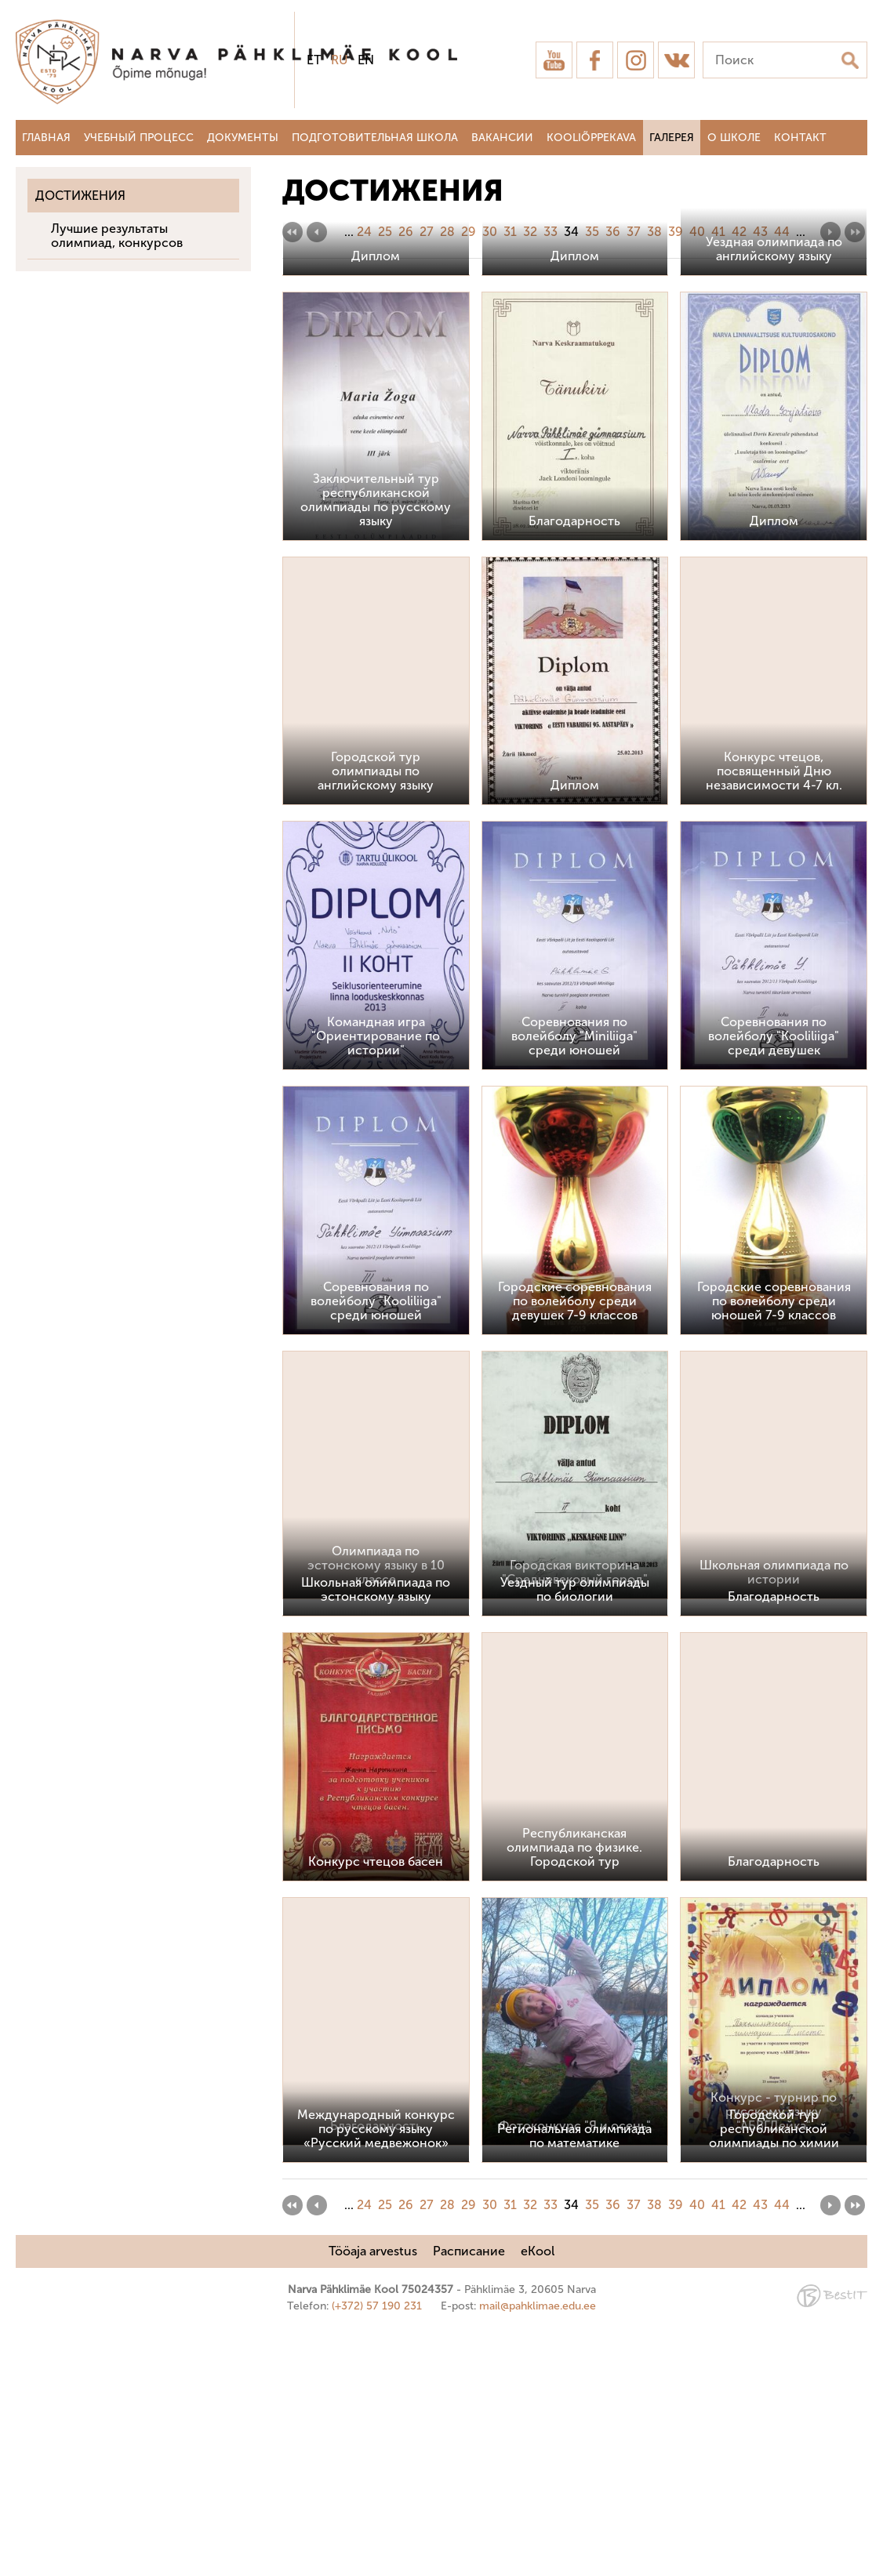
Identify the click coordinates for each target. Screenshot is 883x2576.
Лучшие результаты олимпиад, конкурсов (117, 235)
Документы (242, 137)
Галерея (671, 137)
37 (634, 231)
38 (654, 231)
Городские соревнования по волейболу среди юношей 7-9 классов (774, 1547)
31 (510, 231)
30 (489, 231)
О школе (734, 137)
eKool (537, 2498)
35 (592, 231)
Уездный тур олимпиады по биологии (574, 1837)
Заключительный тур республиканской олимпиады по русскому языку (375, 746)
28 (447, 231)
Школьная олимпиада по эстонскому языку (375, 1837)
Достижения (80, 195)
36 (612, 231)
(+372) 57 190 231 (377, 2553)
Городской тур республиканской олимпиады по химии (774, 2376)
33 (550, 231)
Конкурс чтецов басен (375, 2108)
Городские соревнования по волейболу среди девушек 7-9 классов (575, 1547)
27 (427, 231)
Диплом (375, 503)
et (314, 60)
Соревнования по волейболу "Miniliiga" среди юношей (574, 1283)
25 (385, 231)
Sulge (858, 29)
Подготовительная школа (375, 137)
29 (468, 231)
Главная (46, 137)
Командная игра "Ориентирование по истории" (375, 1283)
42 (739, 231)
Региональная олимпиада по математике (574, 2383)
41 (718, 231)
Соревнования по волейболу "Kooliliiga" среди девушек (773, 1283)
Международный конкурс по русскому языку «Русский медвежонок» (376, 2376)
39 (675, 231)
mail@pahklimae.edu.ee (537, 2553)
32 (530, 231)
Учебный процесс (139, 137)
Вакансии (502, 137)
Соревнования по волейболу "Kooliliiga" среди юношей (376, 1547)
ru (339, 60)
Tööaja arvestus (373, 2498)
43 (760, 231)
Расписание (469, 2498)
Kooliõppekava (591, 137)
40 (697, 231)
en (366, 60)
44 (782, 231)
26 (405, 231)
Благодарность (574, 767)
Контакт (800, 137)
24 (364, 231)
